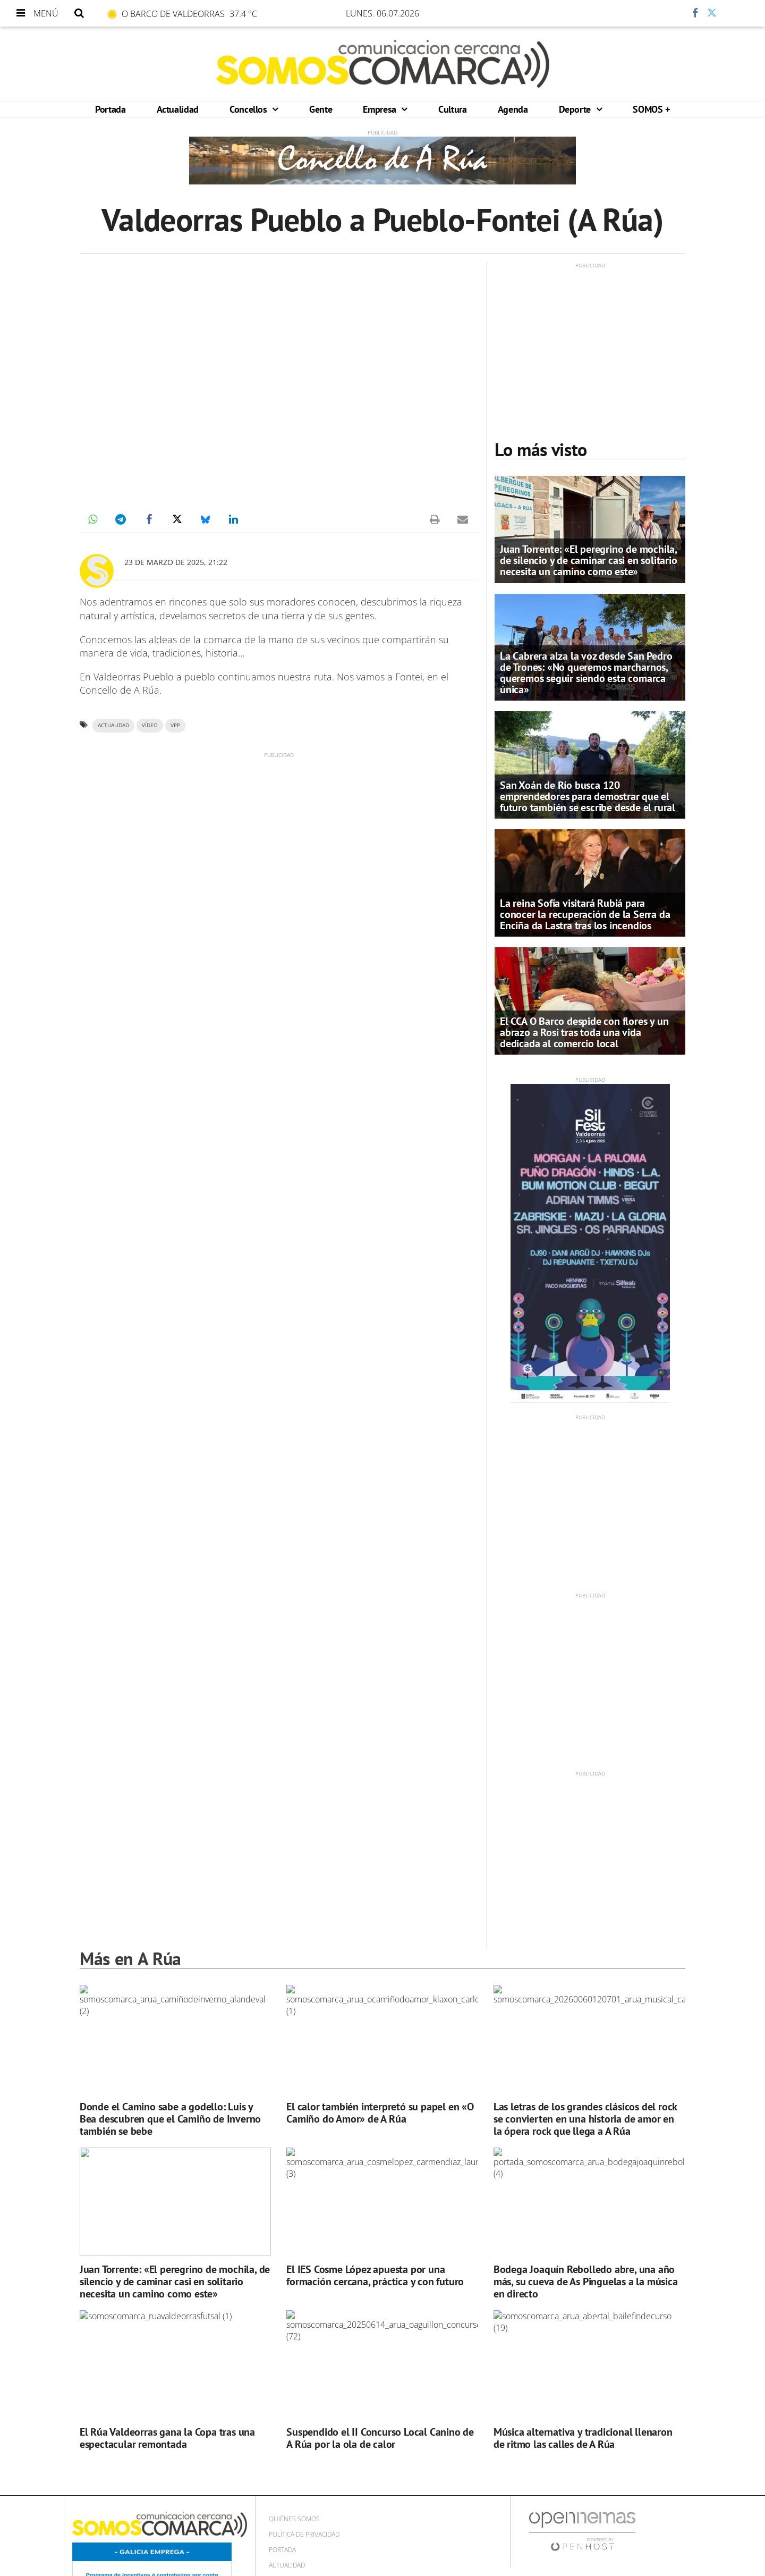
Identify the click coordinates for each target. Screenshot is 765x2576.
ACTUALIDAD (113, 725)
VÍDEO (150, 725)
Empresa (380, 109)
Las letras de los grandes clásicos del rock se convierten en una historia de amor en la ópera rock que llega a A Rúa (585, 2119)
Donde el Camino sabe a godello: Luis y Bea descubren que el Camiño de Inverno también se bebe (170, 2119)
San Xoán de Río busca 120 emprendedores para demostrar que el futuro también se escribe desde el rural (587, 796)
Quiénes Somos (294, 2518)
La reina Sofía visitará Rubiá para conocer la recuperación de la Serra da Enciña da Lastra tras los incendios (585, 914)
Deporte (576, 109)
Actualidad (178, 109)
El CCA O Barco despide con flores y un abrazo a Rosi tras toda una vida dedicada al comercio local (584, 1032)
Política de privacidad (304, 2534)
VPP (175, 725)
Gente (320, 109)
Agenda (513, 109)
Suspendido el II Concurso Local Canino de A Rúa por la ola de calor (380, 2438)
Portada (110, 109)
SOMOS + (651, 109)
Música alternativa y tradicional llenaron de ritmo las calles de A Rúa (583, 2438)
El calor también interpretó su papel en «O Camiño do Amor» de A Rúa (380, 2113)
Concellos (249, 109)
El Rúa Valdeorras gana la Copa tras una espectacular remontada (167, 2438)
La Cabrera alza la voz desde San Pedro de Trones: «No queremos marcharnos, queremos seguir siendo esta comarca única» (586, 673)
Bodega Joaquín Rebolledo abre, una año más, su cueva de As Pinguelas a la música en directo (586, 2281)
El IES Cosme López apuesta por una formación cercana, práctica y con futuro (375, 2275)
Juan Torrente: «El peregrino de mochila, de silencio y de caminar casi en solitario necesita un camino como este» (588, 560)
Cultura (452, 109)
